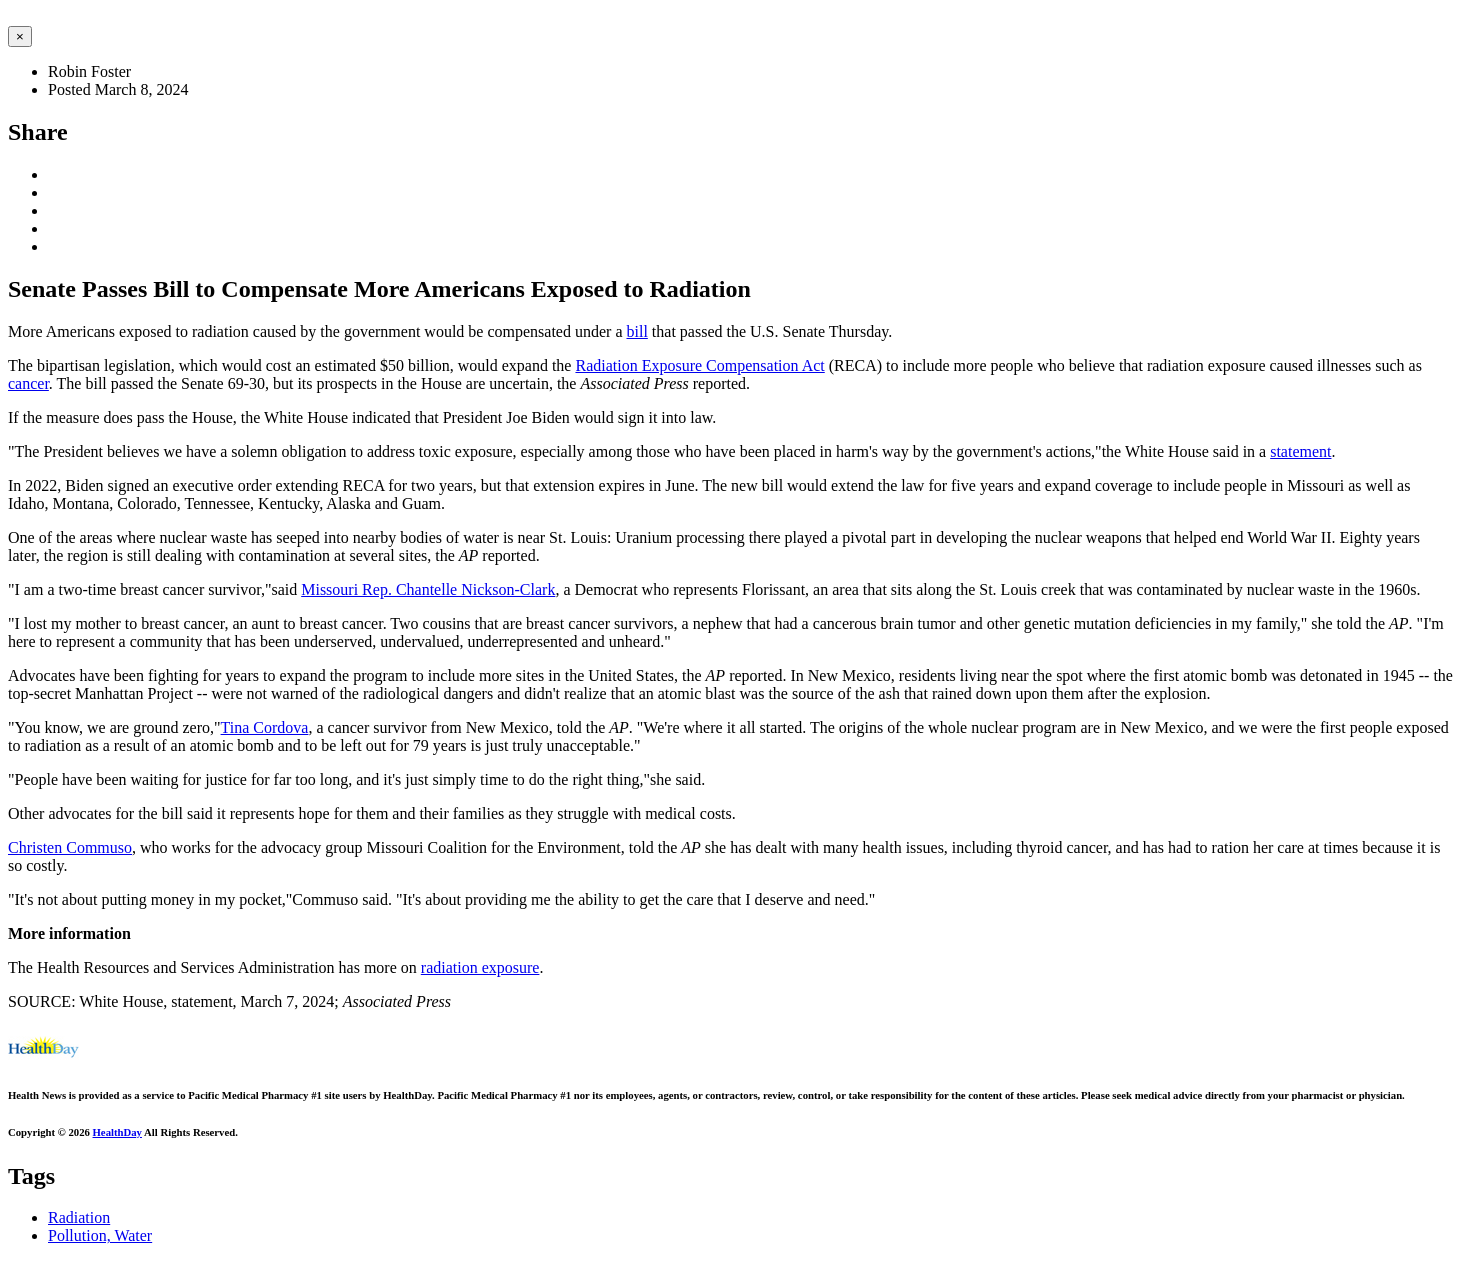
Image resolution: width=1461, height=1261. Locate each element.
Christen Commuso (70, 847)
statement (1300, 451)
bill (636, 331)
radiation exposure (480, 967)
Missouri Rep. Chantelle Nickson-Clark (428, 589)
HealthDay (117, 1132)
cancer (28, 383)
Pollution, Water (100, 1235)
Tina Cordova (265, 727)
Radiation (79, 1217)
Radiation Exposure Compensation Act (699, 365)
